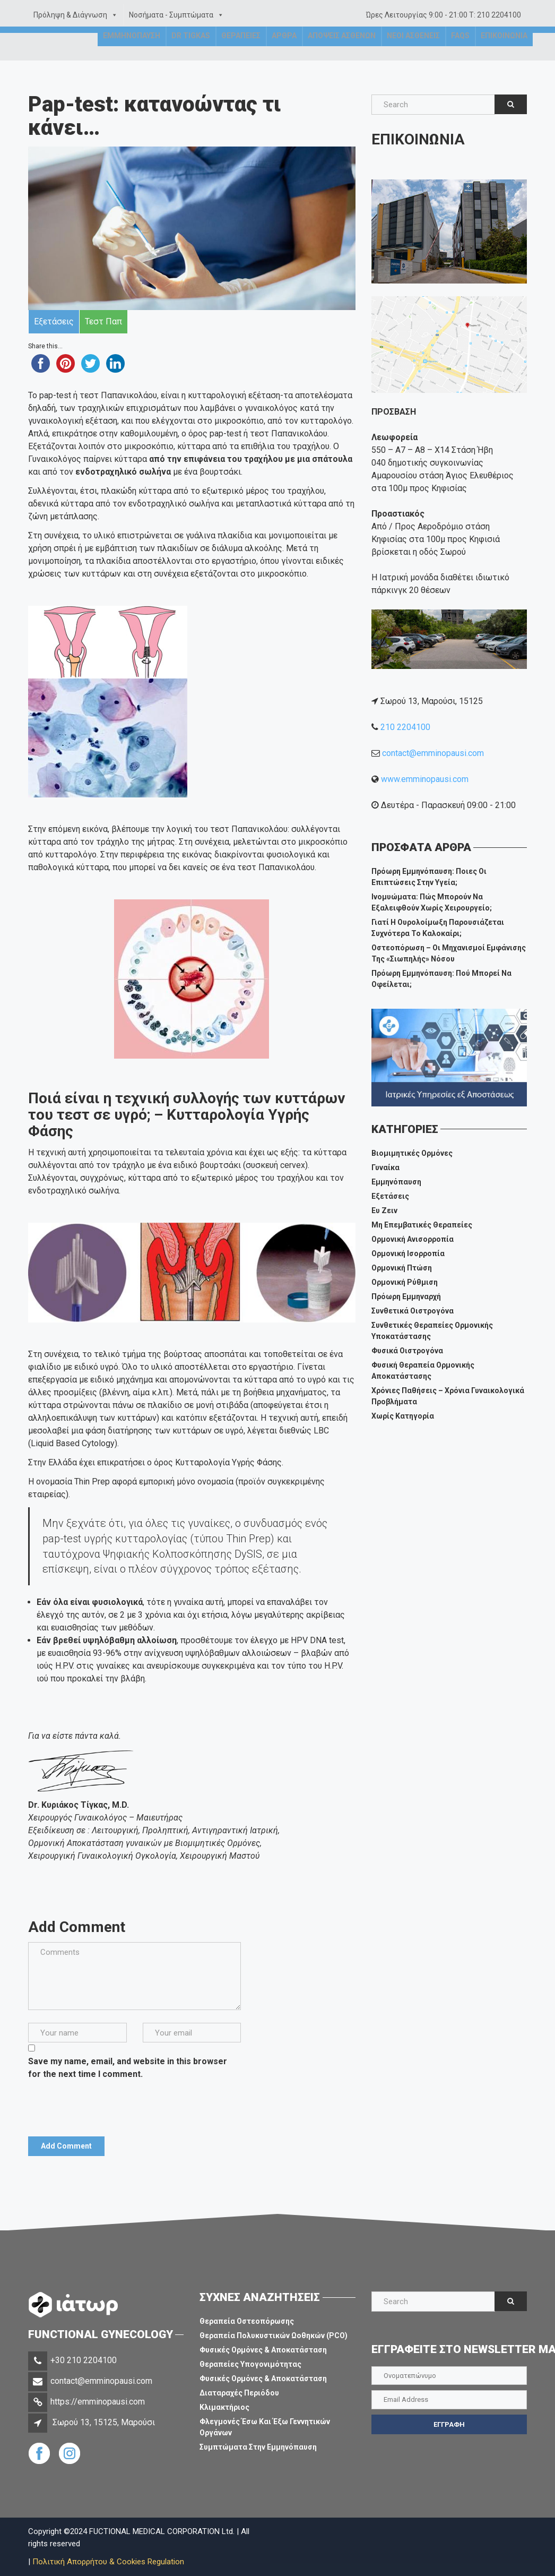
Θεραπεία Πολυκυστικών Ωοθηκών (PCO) (274, 2335)
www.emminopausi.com (425, 779)
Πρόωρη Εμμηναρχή (406, 1296)
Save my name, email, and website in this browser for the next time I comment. (127, 2067)
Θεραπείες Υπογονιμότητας (250, 2364)
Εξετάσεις (390, 1196)
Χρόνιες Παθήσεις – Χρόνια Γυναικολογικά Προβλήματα (447, 1396)
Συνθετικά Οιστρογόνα (412, 1311)
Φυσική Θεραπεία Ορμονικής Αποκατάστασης (422, 1370)
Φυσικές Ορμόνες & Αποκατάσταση (263, 2350)
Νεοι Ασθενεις (413, 50)
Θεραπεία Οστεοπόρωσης (247, 2321)
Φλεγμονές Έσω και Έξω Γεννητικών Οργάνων (265, 2427)
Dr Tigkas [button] (190, 50)
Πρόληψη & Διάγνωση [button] (75, 15)
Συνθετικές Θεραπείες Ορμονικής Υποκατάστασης (432, 1331)
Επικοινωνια (504, 50)
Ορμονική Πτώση (401, 1268)
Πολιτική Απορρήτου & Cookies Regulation (108, 2561)
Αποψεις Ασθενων (342, 50)
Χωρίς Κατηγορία (402, 1416)
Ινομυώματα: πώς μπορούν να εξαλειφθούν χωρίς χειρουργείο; (431, 902)
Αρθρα (284, 50)
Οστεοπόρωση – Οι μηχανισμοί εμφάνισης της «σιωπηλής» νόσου (448, 953)
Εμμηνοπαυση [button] (131, 50)
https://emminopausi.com (97, 2402)
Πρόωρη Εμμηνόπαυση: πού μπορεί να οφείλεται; (441, 979)
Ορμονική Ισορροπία (408, 1253)
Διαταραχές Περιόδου (239, 2393)
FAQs (460, 50)
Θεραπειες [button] (241, 50)
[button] (112, 15)
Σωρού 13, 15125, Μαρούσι (104, 2422)
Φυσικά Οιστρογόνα (407, 1350)
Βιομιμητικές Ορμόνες (412, 1153)
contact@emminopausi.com (433, 753)
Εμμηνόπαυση (396, 1182)
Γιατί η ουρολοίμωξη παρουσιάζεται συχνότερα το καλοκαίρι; (437, 928)
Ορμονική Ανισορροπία (412, 1239)
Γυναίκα (385, 1167)
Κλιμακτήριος (224, 2407)
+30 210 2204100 (83, 2360)
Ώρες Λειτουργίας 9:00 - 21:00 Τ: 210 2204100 (443, 15)
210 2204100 (405, 727)
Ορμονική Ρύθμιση (404, 1282)
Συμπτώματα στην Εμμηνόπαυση (258, 2447)
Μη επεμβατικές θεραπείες (421, 1225)
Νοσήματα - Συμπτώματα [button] (176, 15)
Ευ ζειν (384, 1210)
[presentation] (108, 2104)
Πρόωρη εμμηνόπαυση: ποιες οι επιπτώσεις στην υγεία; (429, 877)
